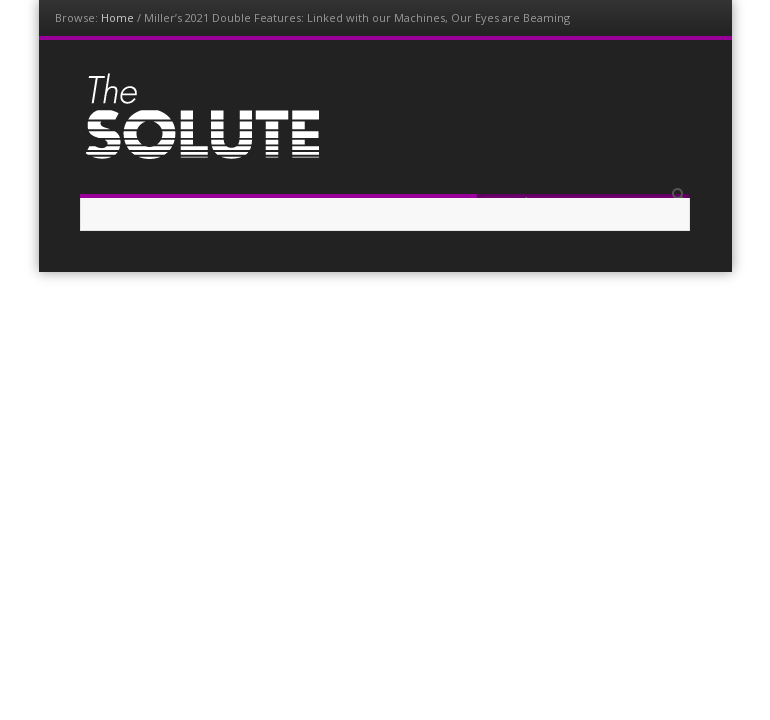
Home (117, 17)
